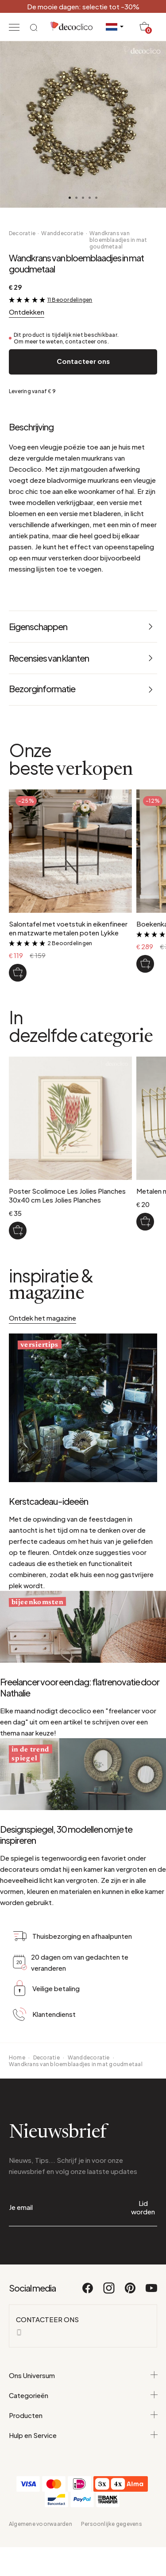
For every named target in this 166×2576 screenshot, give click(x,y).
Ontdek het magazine (42, 1318)
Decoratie (22, 233)
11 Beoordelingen (70, 299)
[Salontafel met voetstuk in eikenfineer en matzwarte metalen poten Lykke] (18, 973)
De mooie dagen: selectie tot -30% (83, 6)
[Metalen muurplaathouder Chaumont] (145, 1222)
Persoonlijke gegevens (111, 2524)
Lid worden (143, 2207)
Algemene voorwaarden (40, 2524)
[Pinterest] (130, 2292)
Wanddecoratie (62, 233)
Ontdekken (26, 312)
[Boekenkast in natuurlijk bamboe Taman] (145, 964)
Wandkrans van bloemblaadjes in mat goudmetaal (118, 240)
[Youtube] (151, 2292)
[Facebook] (88, 2292)
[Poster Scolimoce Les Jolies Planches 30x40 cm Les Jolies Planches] (18, 1230)
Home (17, 2057)
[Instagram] (109, 2292)
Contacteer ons (83, 361)
